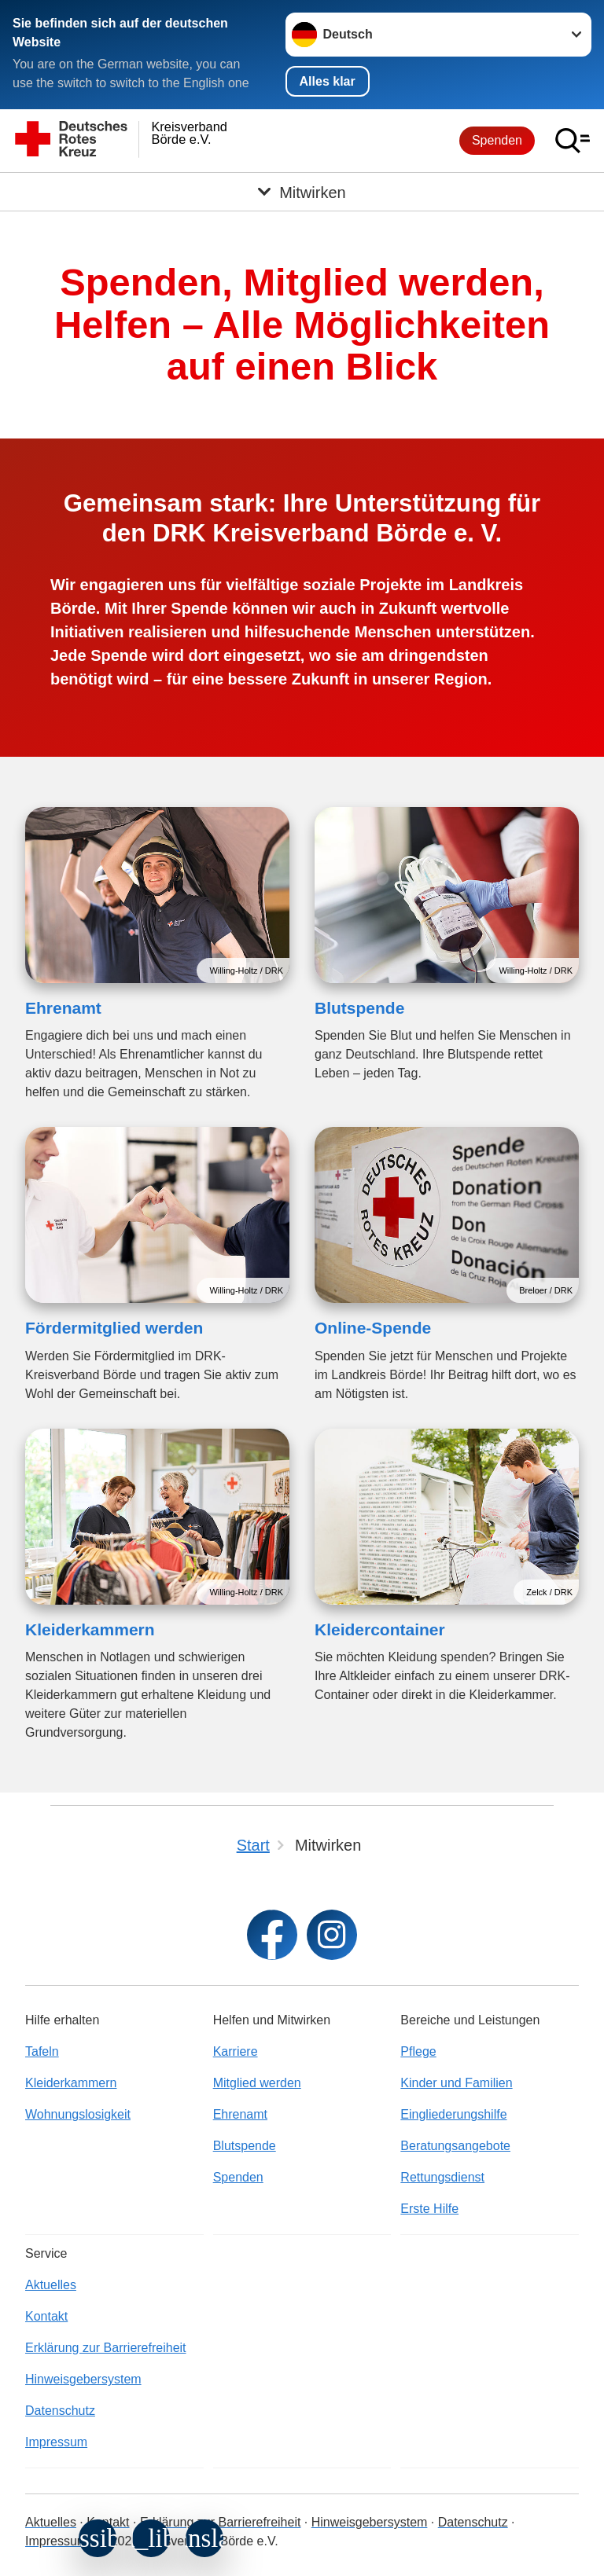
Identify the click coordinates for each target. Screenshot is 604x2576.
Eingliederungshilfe (453, 2114)
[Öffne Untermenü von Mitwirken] (302, 192)
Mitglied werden (257, 2083)
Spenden (497, 140)
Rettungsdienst (442, 2177)
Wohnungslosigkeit (78, 2114)
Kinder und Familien (456, 2083)
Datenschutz (60, 2410)
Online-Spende (373, 1328)
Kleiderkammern (90, 1629)
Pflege (418, 2051)
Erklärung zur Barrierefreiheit (105, 2347)
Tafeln (42, 2051)
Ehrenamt (63, 1008)
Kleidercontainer (380, 1629)
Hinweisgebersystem (83, 2379)
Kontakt (46, 2316)
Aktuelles (50, 2285)
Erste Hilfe (429, 2208)
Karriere (235, 2051)
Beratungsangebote (455, 2145)
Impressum (56, 2442)
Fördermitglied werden (114, 1328)
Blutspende (359, 1008)
